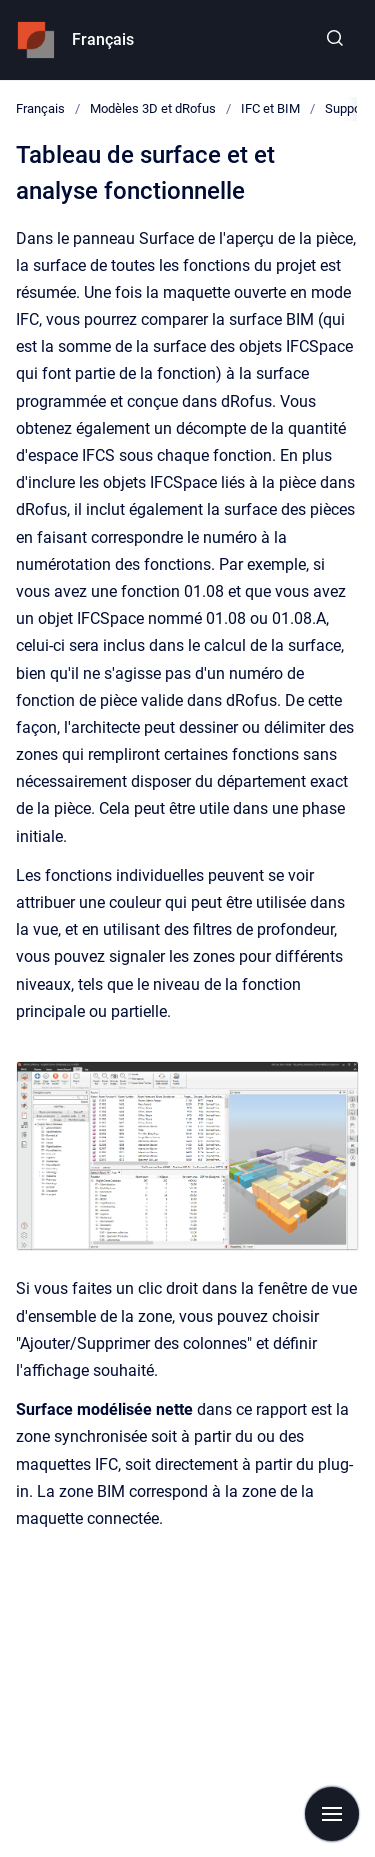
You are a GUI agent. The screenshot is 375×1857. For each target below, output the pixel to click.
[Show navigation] (332, 1814)
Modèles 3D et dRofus (153, 108)
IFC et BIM (270, 108)
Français (103, 39)
